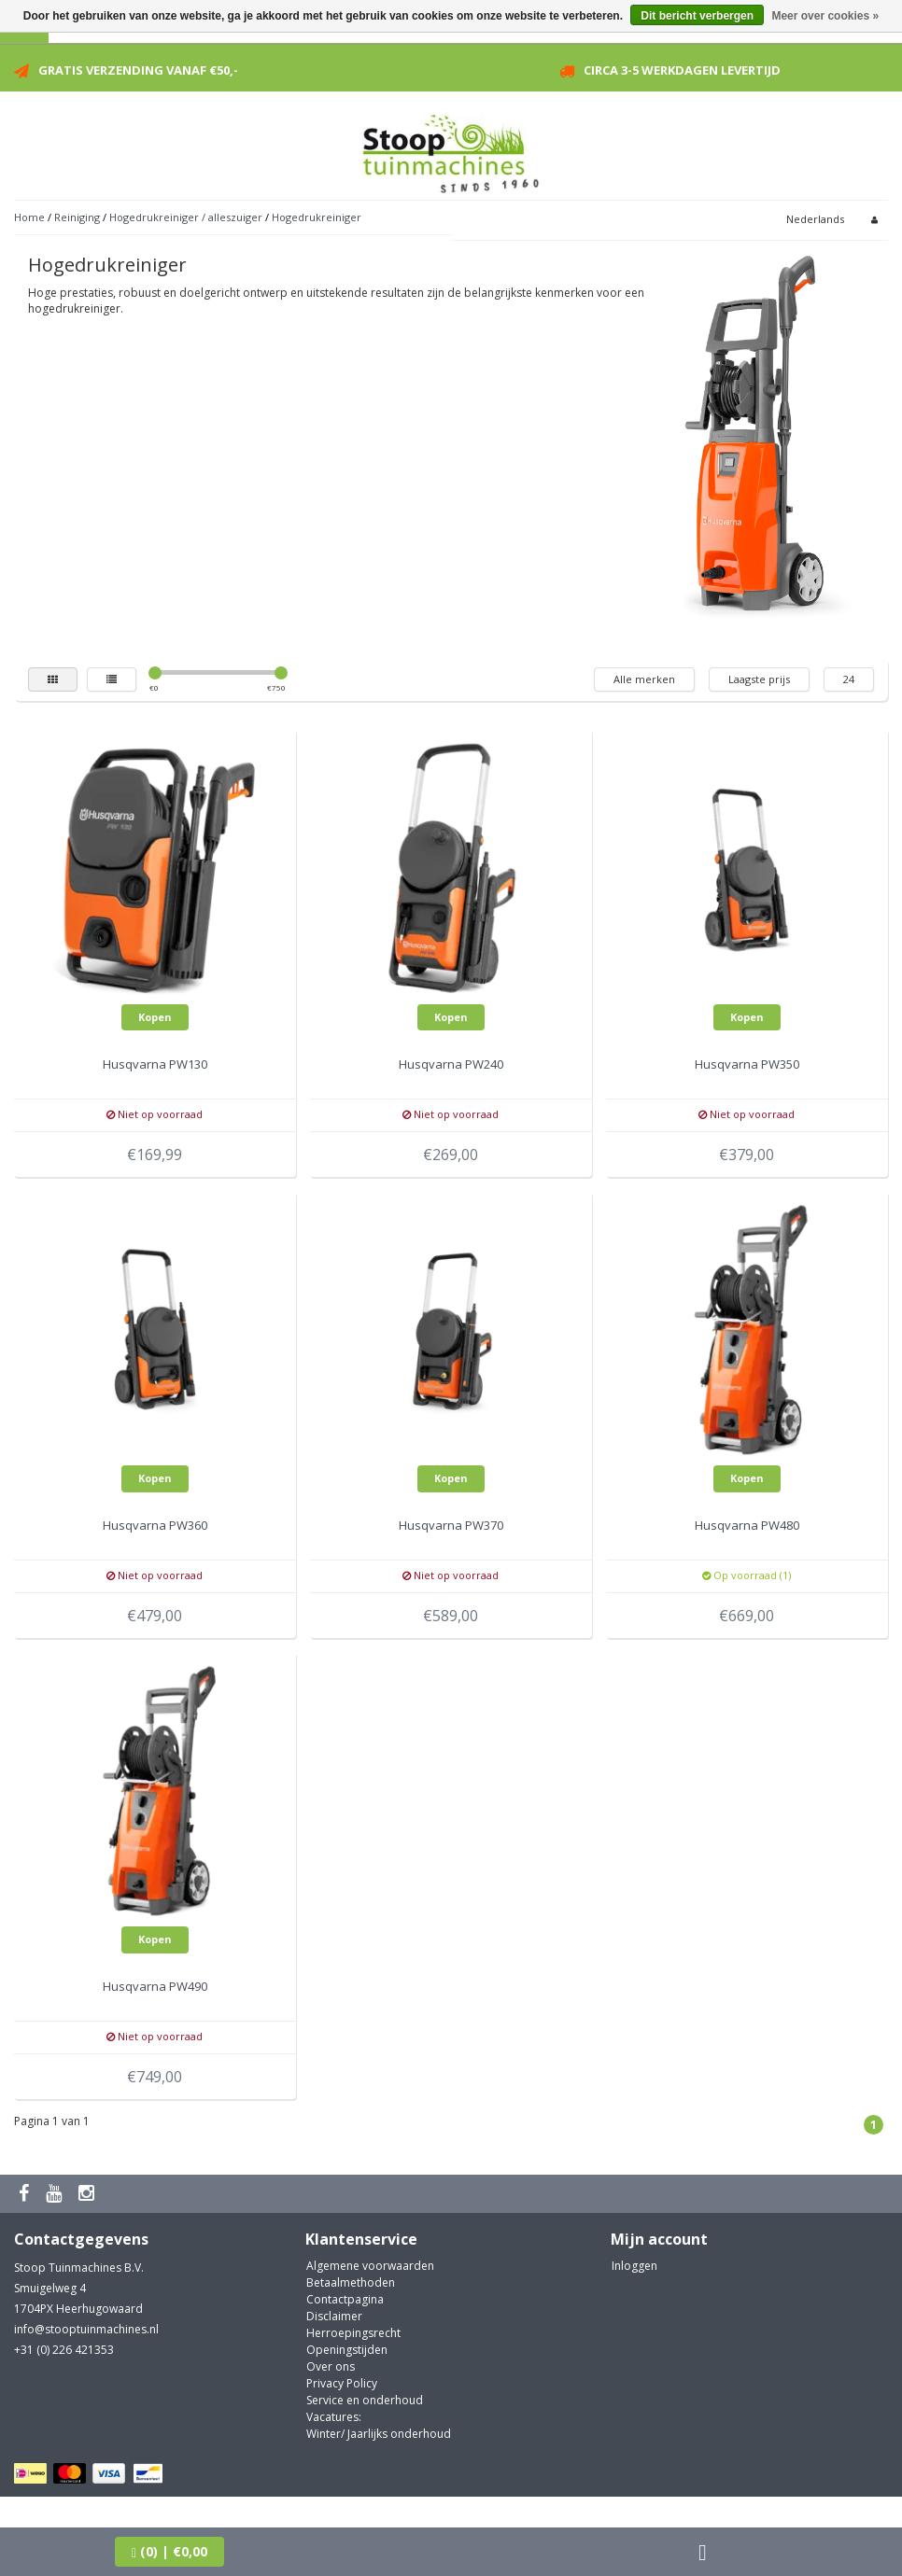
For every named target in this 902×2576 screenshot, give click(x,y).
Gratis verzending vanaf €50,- (138, 70)
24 (848, 679)
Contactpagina (345, 2299)
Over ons (330, 2366)
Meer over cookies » (825, 15)
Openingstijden (347, 2350)
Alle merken (644, 679)
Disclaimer (334, 2316)
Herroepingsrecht (353, 2333)
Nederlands (815, 219)
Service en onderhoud (364, 2400)
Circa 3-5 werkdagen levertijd (682, 70)
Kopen (155, 1017)
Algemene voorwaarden (370, 2266)
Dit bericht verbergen (697, 15)
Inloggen (634, 2266)
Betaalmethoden (350, 2282)
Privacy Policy (341, 2383)
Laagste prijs (759, 679)
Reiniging (77, 217)
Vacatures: (333, 2417)
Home (29, 217)
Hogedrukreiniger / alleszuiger (185, 217)
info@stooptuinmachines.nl (86, 2329)
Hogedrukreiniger (316, 217)
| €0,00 (169, 2551)
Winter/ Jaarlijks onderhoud (378, 2434)
